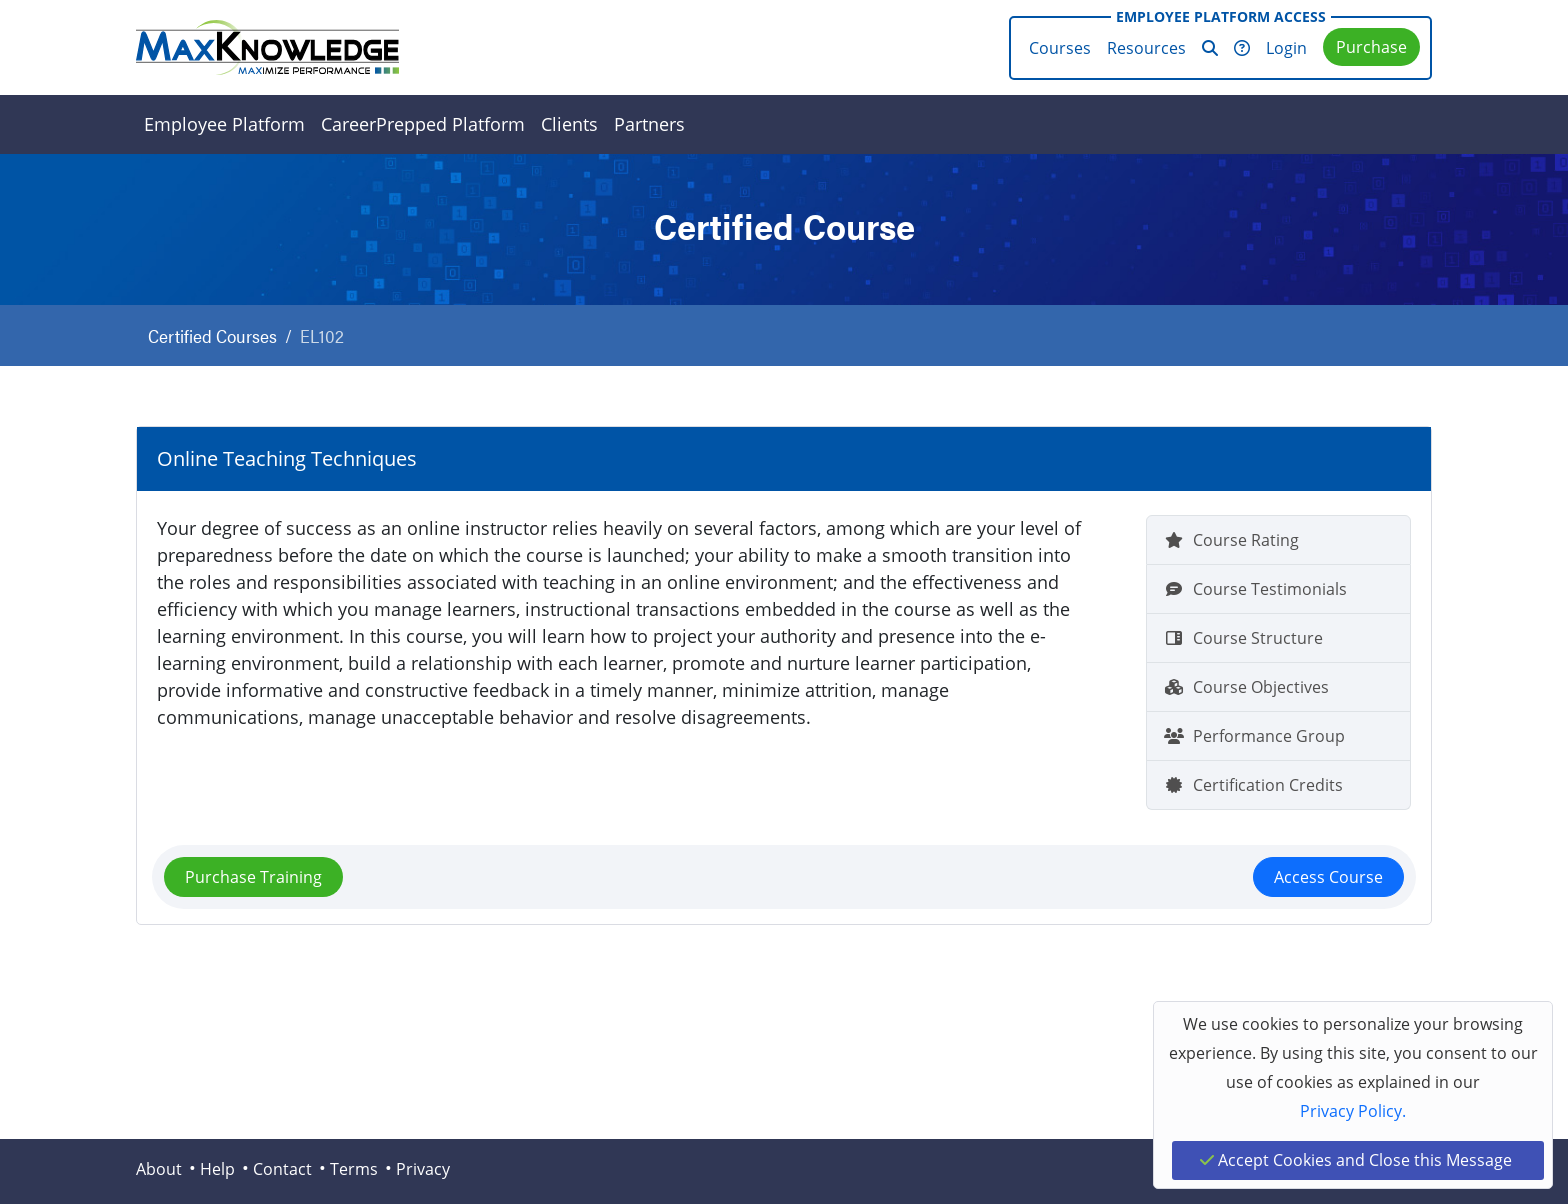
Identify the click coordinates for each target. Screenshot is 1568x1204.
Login (1286, 48)
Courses (1060, 48)
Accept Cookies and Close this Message (1356, 1160)
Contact (282, 1169)
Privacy (423, 1169)
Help (217, 1169)
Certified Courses (212, 335)
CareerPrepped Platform (423, 124)
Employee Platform (224, 124)
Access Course (1328, 877)
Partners (649, 124)
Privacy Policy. (1353, 1111)
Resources (1146, 48)
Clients (569, 124)
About (159, 1169)
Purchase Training (253, 877)
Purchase (1371, 47)
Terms (354, 1169)
